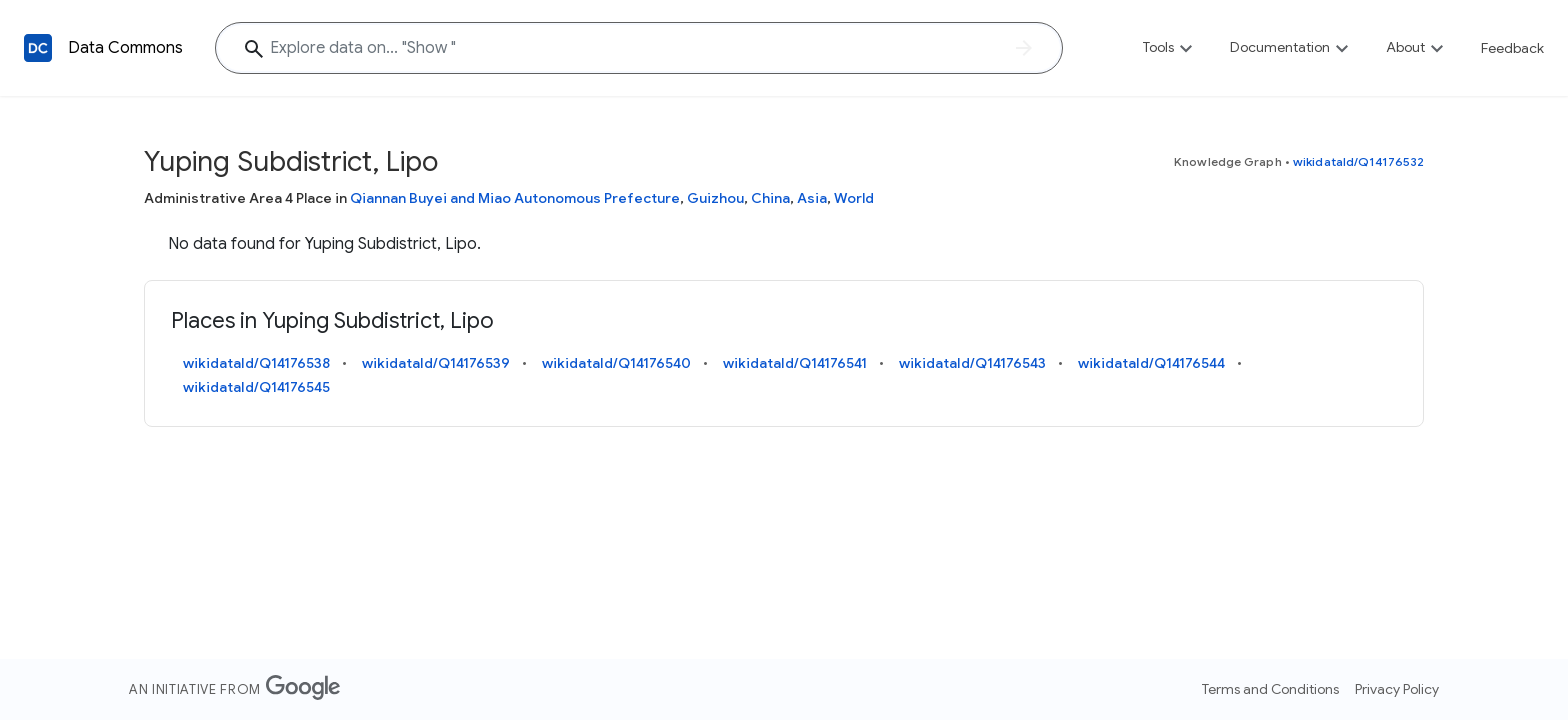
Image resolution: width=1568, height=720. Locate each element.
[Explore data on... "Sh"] (639, 48)
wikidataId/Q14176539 (436, 363)
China (770, 198)
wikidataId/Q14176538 (256, 363)
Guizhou (715, 198)
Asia (812, 198)
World (854, 198)
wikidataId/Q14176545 (256, 387)
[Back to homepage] (38, 48)
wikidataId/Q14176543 (972, 363)
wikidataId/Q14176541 (795, 363)
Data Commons (125, 48)
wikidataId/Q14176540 (616, 363)
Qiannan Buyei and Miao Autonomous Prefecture (515, 198)
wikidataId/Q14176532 (1358, 161)
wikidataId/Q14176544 (1151, 363)
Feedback (1512, 48)
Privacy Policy (1397, 689)
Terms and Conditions (1270, 689)
